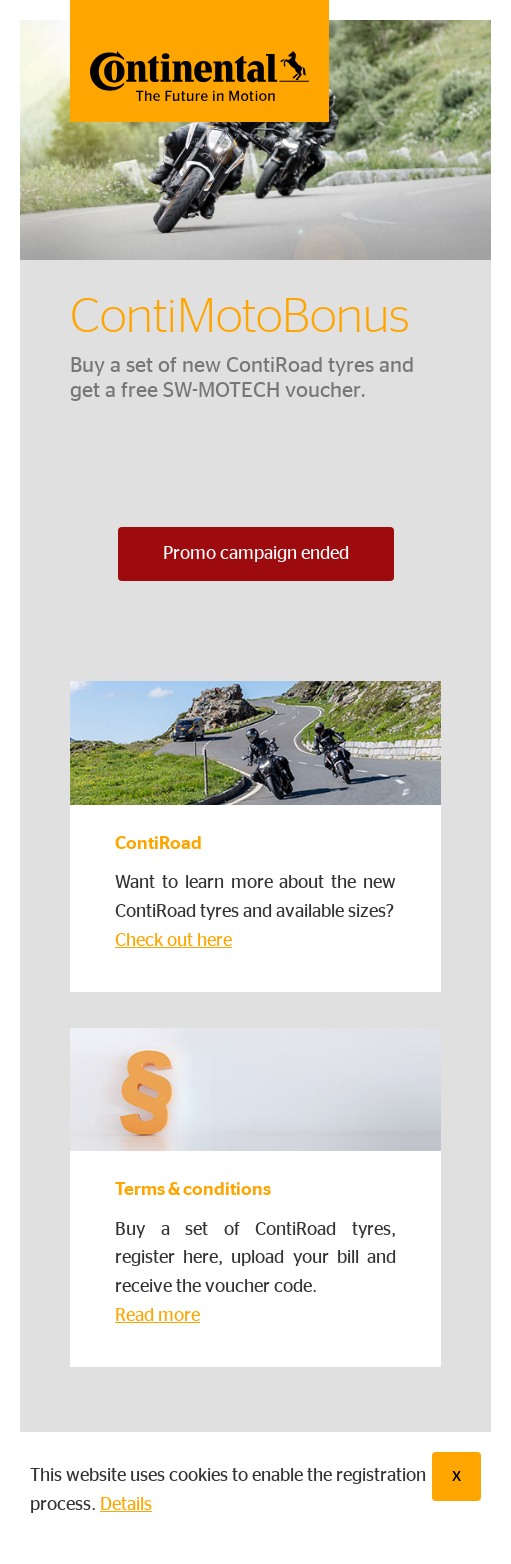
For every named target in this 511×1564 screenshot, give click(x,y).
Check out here (173, 941)
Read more (157, 1316)
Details (126, 1505)
